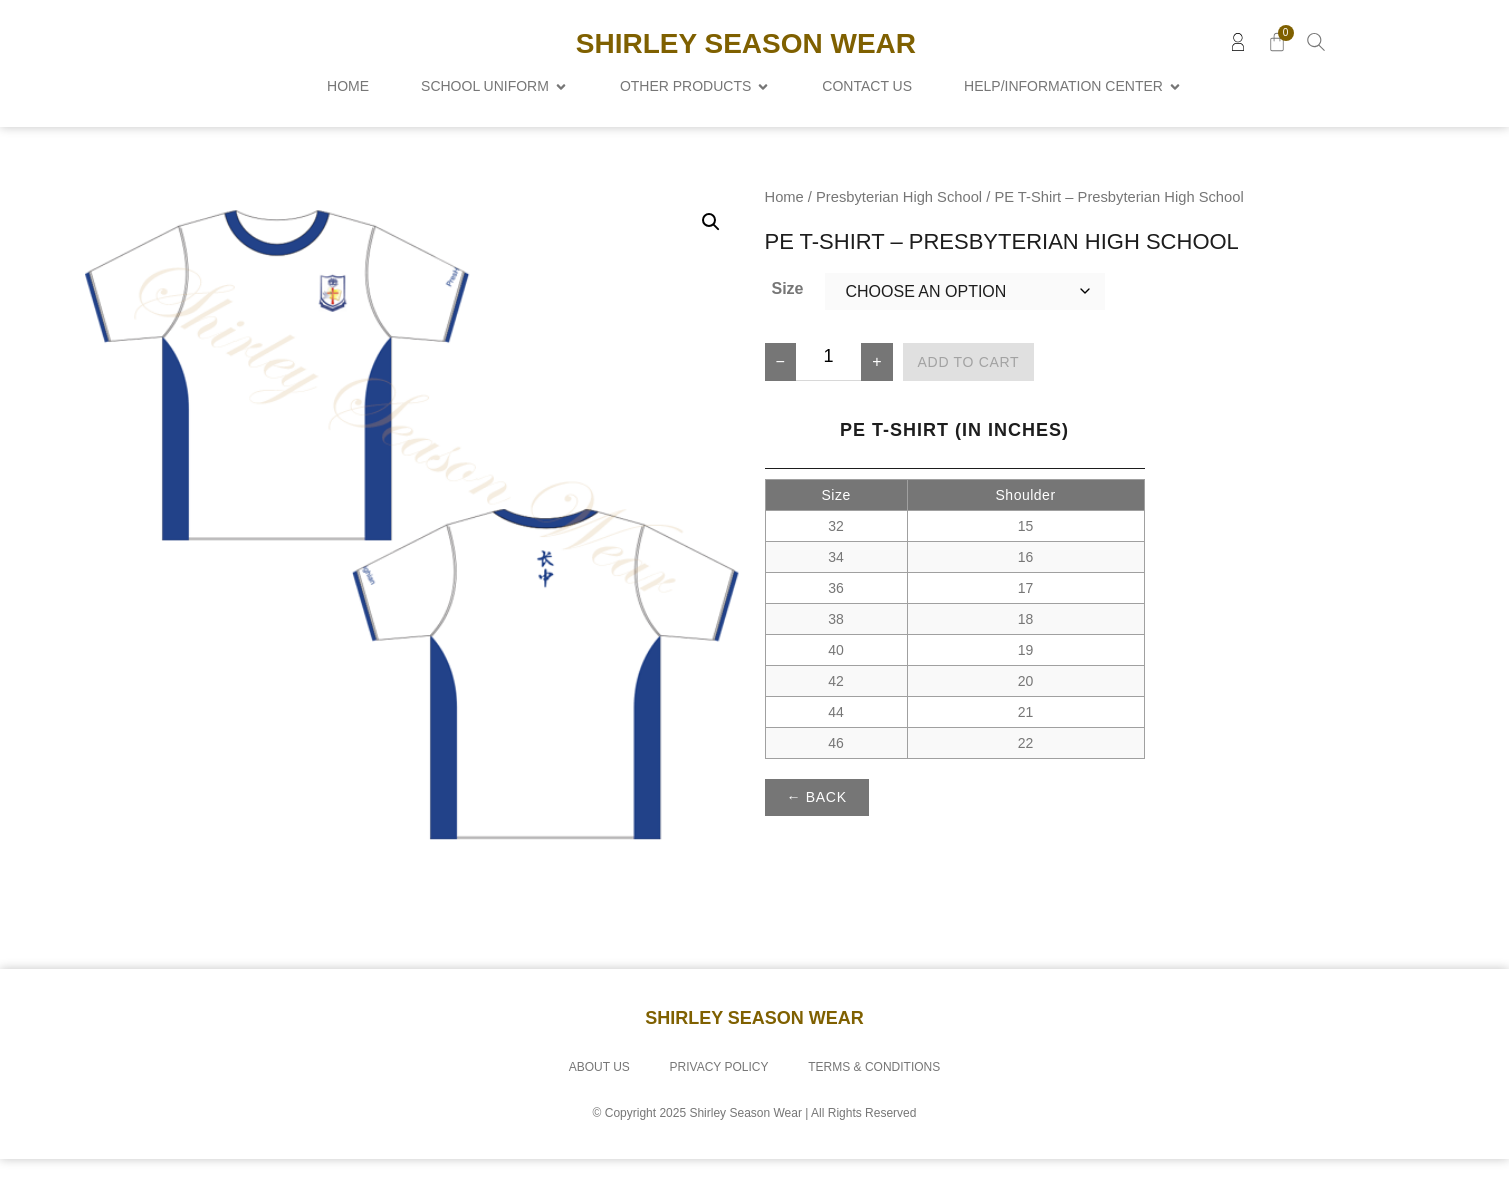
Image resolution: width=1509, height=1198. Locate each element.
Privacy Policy (719, 1106)
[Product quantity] (828, 401)
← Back (817, 836)
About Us (598, 1106)
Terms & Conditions (875, 1106)
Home (784, 236)
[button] (711, 261)
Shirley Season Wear (746, 43)
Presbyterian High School (899, 236)
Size (787, 327)
